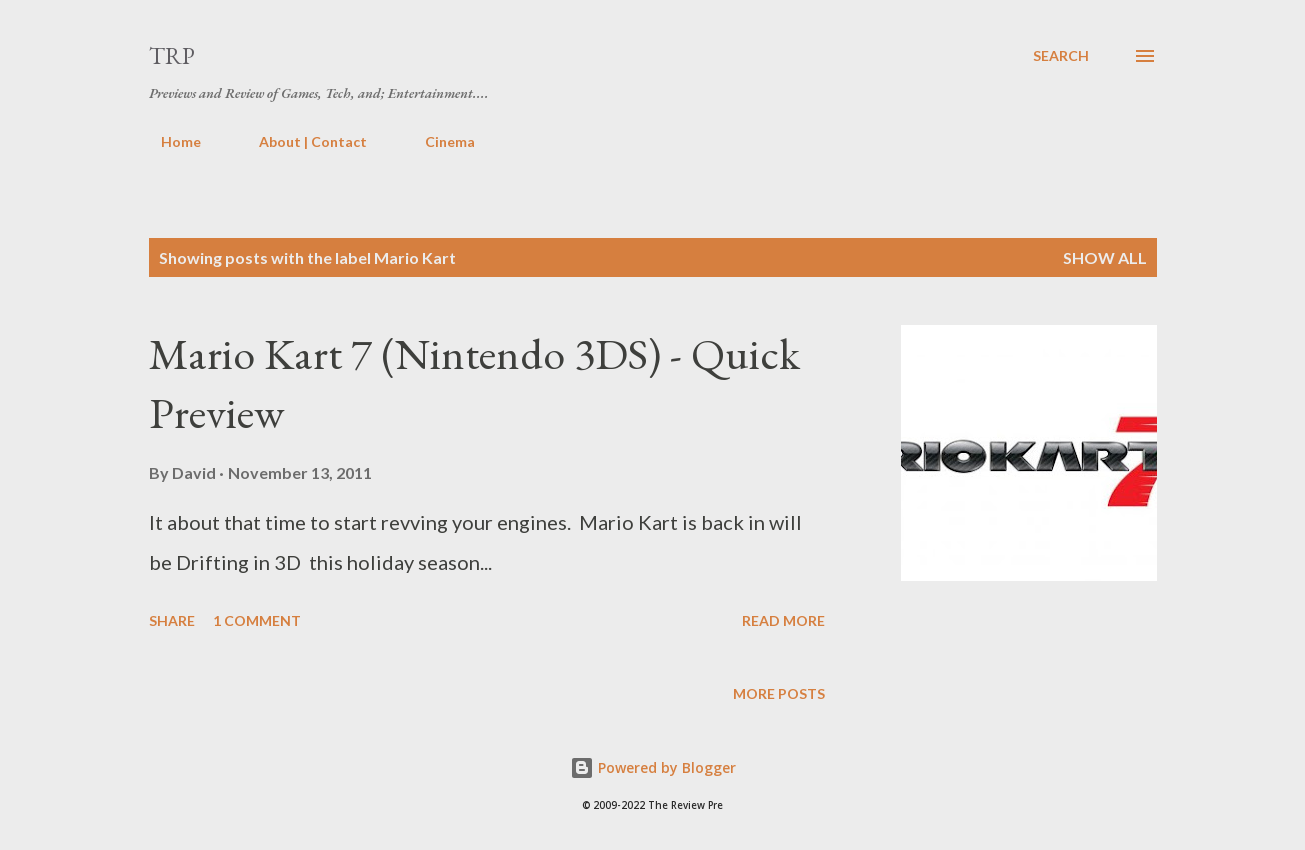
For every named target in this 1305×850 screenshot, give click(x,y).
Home (169, 141)
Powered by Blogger (653, 767)
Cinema (438, 141)
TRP (172, 55)
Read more (783, 620)
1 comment (257, 620)
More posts (779, 693)
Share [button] (172, 620)
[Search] (1061, 56)
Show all (1105, 257)
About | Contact (301, 141)
